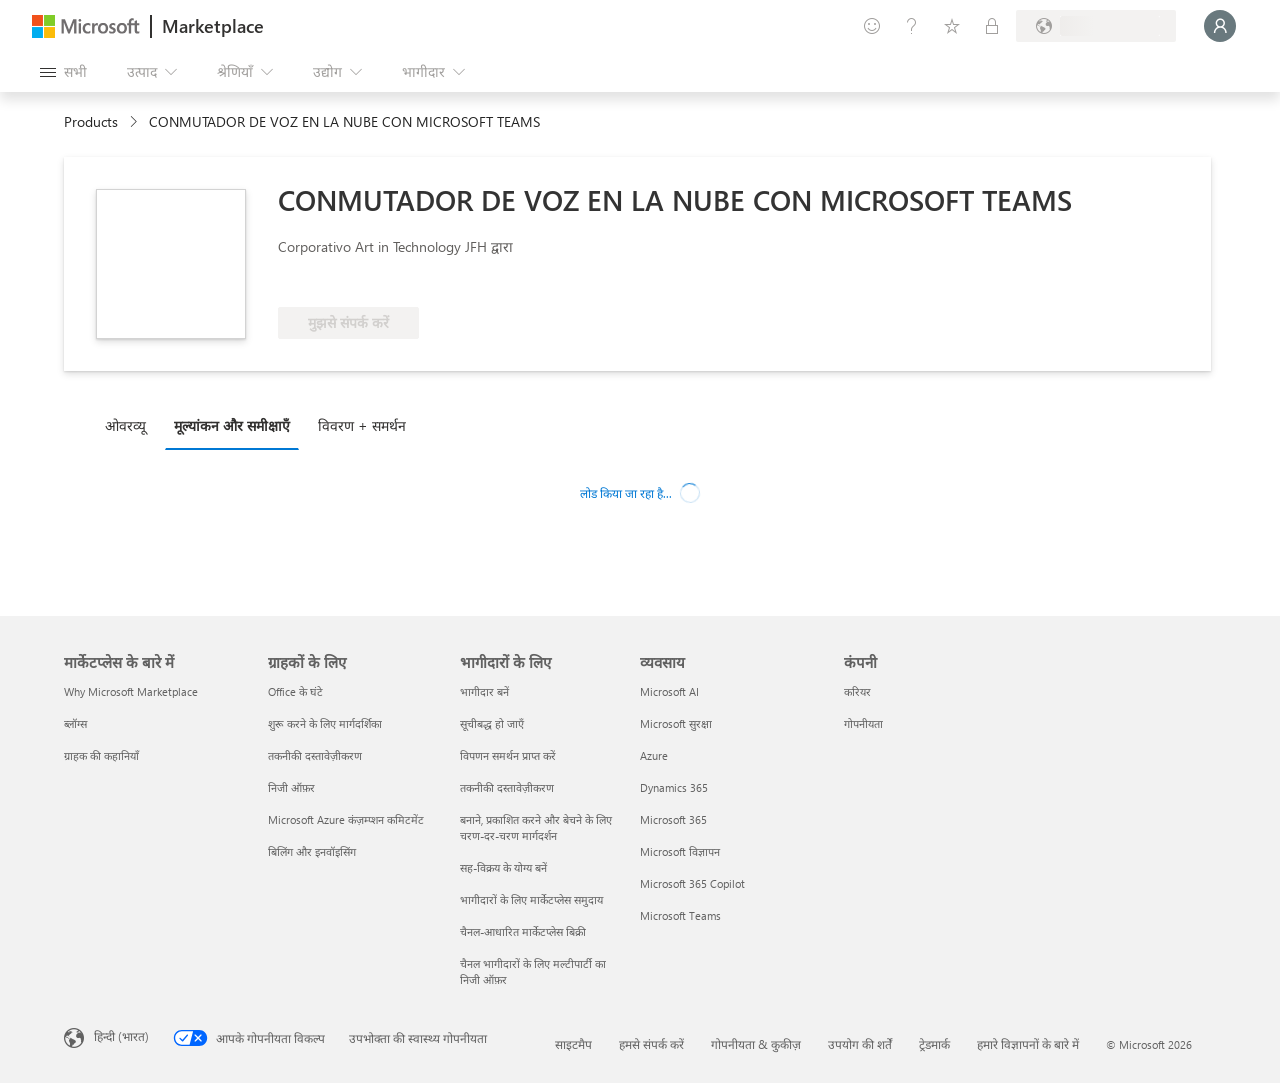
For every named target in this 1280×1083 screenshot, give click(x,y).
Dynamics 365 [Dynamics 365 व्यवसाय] (674, 787)
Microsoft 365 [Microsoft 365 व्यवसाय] (673, 819)
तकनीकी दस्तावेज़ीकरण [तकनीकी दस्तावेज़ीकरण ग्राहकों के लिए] (315, 755)
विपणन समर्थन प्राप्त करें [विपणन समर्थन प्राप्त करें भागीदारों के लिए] (508, 755)
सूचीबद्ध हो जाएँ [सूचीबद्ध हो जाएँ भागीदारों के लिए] (492, 723)
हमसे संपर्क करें (651, 1044)
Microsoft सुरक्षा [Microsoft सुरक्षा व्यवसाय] (676, 723)
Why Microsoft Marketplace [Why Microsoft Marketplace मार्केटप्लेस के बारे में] (131, 691)
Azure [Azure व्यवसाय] (654, 755)
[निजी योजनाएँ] (992, 26)
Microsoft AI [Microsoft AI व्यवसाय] (669, 691)
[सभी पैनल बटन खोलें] (63, 72)
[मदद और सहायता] (912, 26)
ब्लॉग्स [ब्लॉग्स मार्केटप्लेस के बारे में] (75, 723)
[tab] (130, 425)
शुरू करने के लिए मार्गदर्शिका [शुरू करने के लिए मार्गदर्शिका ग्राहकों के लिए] (325, 723)
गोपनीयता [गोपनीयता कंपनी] (863, 723)
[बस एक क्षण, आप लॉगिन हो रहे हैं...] (1220, 26)
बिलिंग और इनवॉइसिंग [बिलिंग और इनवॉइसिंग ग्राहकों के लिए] (312, 851)
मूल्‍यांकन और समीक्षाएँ (232, 425)
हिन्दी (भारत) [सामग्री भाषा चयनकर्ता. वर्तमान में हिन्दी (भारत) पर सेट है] (121, 1036)
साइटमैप (573, 1044)
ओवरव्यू (125, 425)
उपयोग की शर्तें (860, 1044)
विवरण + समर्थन (362, 425)
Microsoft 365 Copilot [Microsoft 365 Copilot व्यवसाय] (692, 883)
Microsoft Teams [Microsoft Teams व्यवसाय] (680, 915)
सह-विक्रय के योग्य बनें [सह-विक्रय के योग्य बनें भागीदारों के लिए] (503, 867)
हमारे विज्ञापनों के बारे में (1028, 1044)
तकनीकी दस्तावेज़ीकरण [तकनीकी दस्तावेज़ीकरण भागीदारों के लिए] (507, 787)
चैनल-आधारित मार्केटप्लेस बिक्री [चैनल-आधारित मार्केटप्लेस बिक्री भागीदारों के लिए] (523, 931)
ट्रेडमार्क (934, 1044)
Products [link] (91, 121)
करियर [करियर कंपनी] (857, 691)
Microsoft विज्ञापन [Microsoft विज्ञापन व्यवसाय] (680, 851)
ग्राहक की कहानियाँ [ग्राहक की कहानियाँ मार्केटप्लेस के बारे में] (101, 755)
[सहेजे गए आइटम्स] (952, 26)
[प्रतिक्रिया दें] (872, 26)
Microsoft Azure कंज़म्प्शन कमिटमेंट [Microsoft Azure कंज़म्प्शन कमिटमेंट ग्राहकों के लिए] (346, 819)
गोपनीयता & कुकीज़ (756, 1044)
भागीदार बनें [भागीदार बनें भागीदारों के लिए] (484, 691)
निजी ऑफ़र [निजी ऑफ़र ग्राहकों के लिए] (291, 787)
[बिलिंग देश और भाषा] (1096, 26)
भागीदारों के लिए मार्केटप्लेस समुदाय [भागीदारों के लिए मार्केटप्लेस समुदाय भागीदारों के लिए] (531, 899)
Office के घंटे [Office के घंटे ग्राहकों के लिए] (295, 691)
